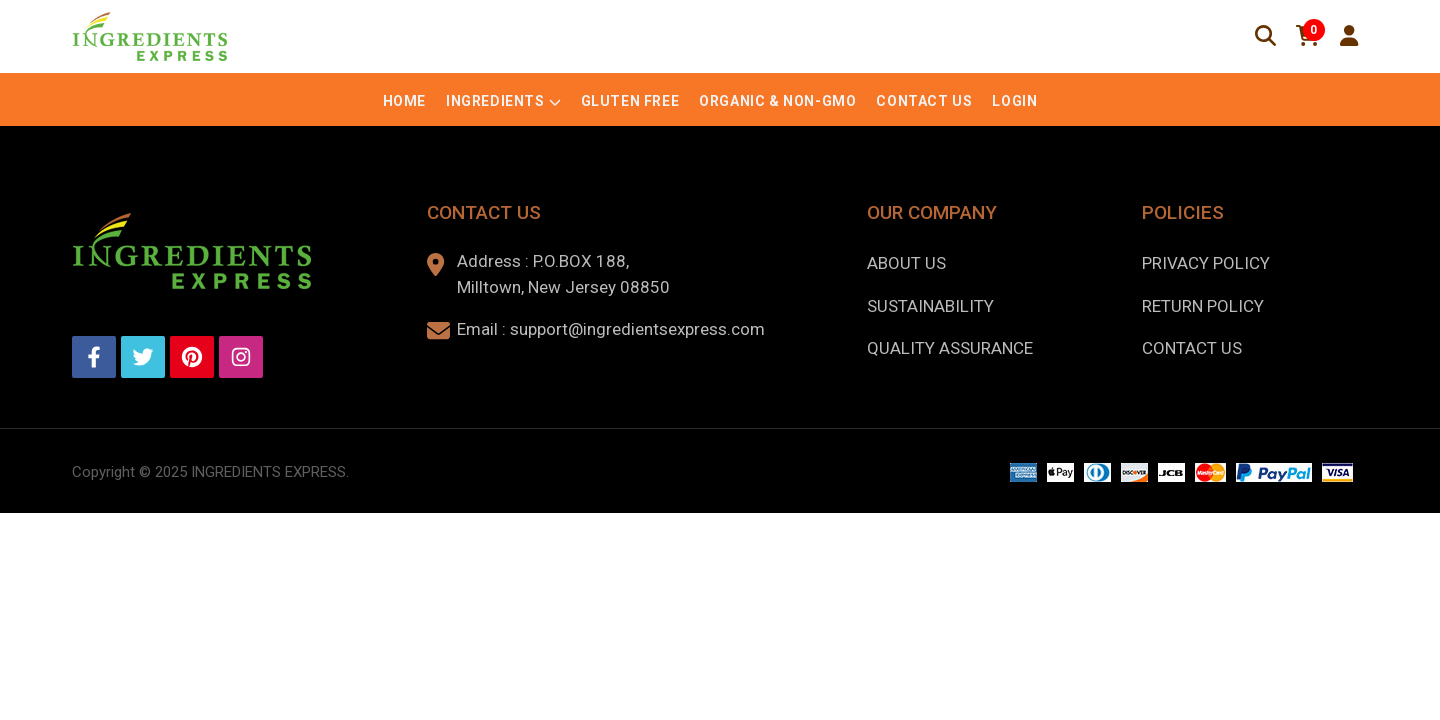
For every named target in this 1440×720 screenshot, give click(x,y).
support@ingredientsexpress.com (637, 329)
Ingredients (495, 101)
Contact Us (924, 101)
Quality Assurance (950, 348)
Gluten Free (630, 101)
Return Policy (1203, 306)
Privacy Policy (1206, 263)
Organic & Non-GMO (777, 101)
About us (906, 263)
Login (1014, 101)
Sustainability (930, 306)
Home (404, 101)
